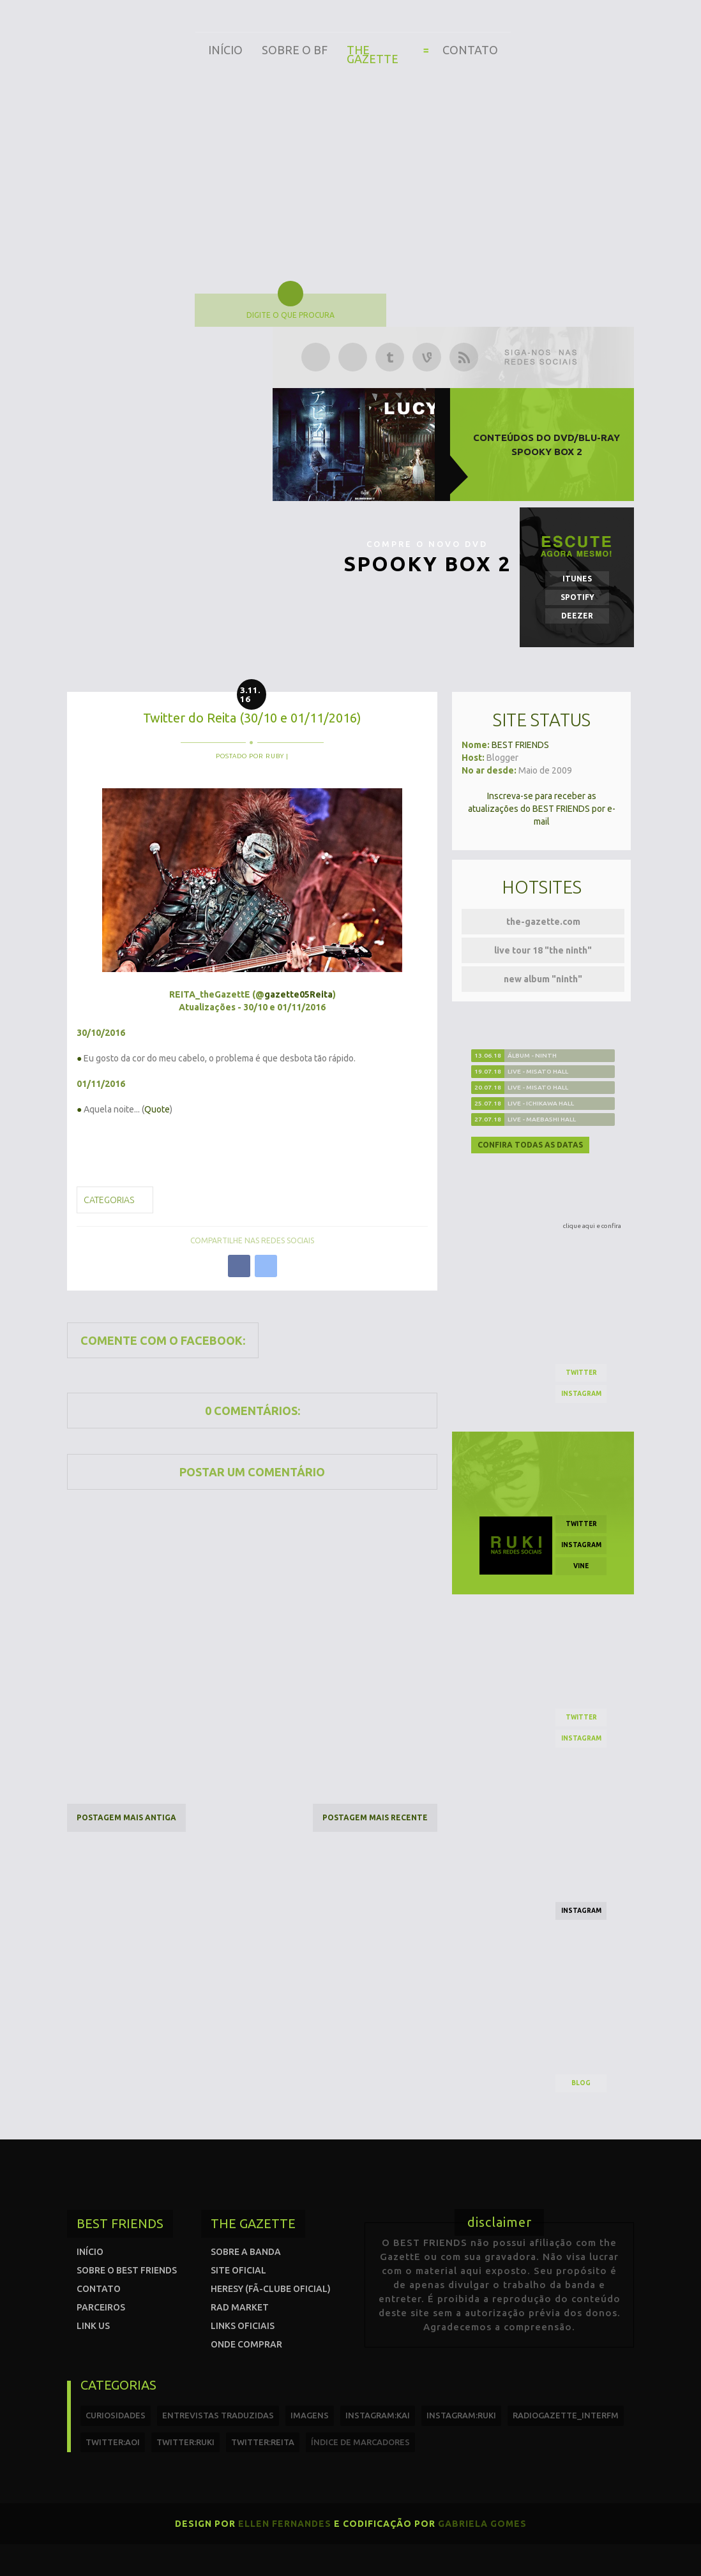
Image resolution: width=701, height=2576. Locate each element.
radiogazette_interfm (566, 2415)
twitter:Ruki (185, 2441)
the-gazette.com (543, 922)
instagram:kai (377, 2415)
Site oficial (238, 2270)
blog (581, 2082)
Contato (470, 49)
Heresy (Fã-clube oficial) (271, 2288)
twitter (581, 1372)
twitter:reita (262, 2441)
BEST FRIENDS (520, 745)
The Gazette (372, 54)
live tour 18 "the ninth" (543, 950)
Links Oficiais (243, 2325)
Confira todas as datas (530, 1145)
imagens (309, 2415)
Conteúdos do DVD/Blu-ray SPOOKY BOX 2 (546, 444)
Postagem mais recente (375, 1817)
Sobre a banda (246, 2251)
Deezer (577, 615)
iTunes (577, 578)
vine (581, 1565)
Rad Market (240, 2307)
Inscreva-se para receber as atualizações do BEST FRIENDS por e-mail (541, 809)
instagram (581, 1393)
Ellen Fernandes (284, 2524)
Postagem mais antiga (126, 1817)
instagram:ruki (461, 2415)
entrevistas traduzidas (218, 2415)
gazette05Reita (298, 994)
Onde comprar (246, 2344)
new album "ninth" (543, 979)
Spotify (577, 597)
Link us (93, 2325)
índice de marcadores (360, 2441)
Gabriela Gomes (482, 2524)
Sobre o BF (295, 49)
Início (225, 49)
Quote (157, 1109)
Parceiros (101, 2307)
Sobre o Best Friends (127, 2270)
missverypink (180, 1145)
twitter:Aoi (113, 2441)
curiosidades (116, 2415)
